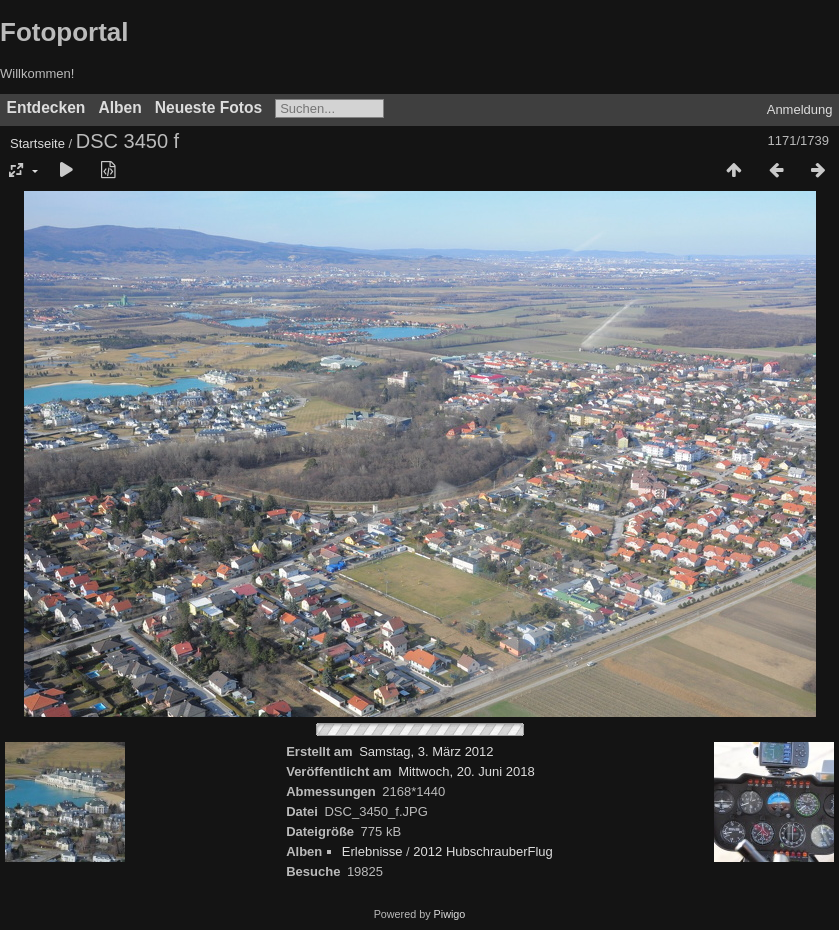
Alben (119, 107)
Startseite (37, 143)
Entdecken (46, 107)
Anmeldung (800, 109)
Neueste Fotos (208, 107)
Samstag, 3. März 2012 (426, 751)
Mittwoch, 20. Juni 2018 (466, 771)
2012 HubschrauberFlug (482, 851)
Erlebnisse (372, 851)
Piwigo (450, 914)
